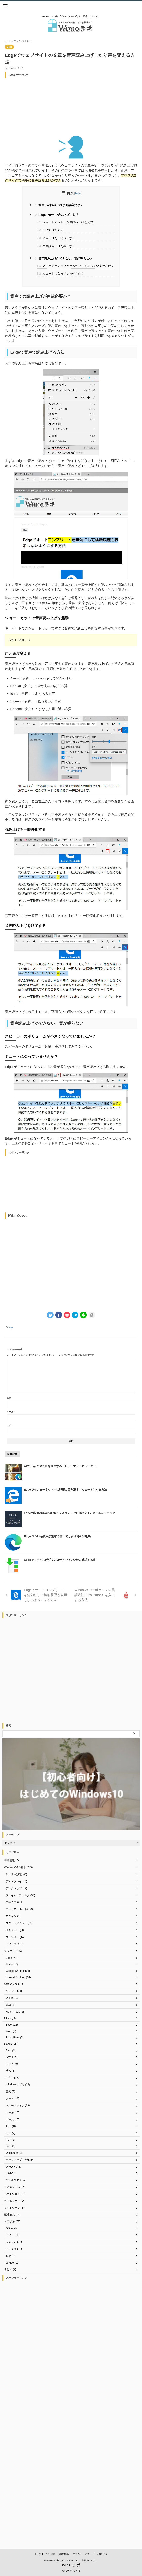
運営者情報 (64, 2357)
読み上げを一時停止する (53, 241)
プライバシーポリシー (83, 2357)
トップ (38, 2357)
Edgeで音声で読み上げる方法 (57, 216)
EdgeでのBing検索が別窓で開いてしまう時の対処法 (59, 1542)
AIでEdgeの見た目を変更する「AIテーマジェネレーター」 (63, 1472)
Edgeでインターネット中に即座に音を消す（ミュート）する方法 (68, 1495)
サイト (10, 1431)
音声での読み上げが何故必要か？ (60, 205)
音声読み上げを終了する (53, 250)
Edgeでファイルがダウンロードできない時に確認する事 (62, 1566)
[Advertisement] (71, 103)
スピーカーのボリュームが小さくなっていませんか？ (75, 271)
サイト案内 (50, 2357)
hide (78, 193)
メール (10, 1417)
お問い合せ (102, 2357)
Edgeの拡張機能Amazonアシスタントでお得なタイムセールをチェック (72, 1519)
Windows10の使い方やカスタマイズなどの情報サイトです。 (71, 2363)
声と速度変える (47, 232)
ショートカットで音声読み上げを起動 (63, 224)
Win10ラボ (71, 2368)
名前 (9, 1404)
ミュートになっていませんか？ (58, 279)
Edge (10, 1333)
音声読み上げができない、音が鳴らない (66, 263)
